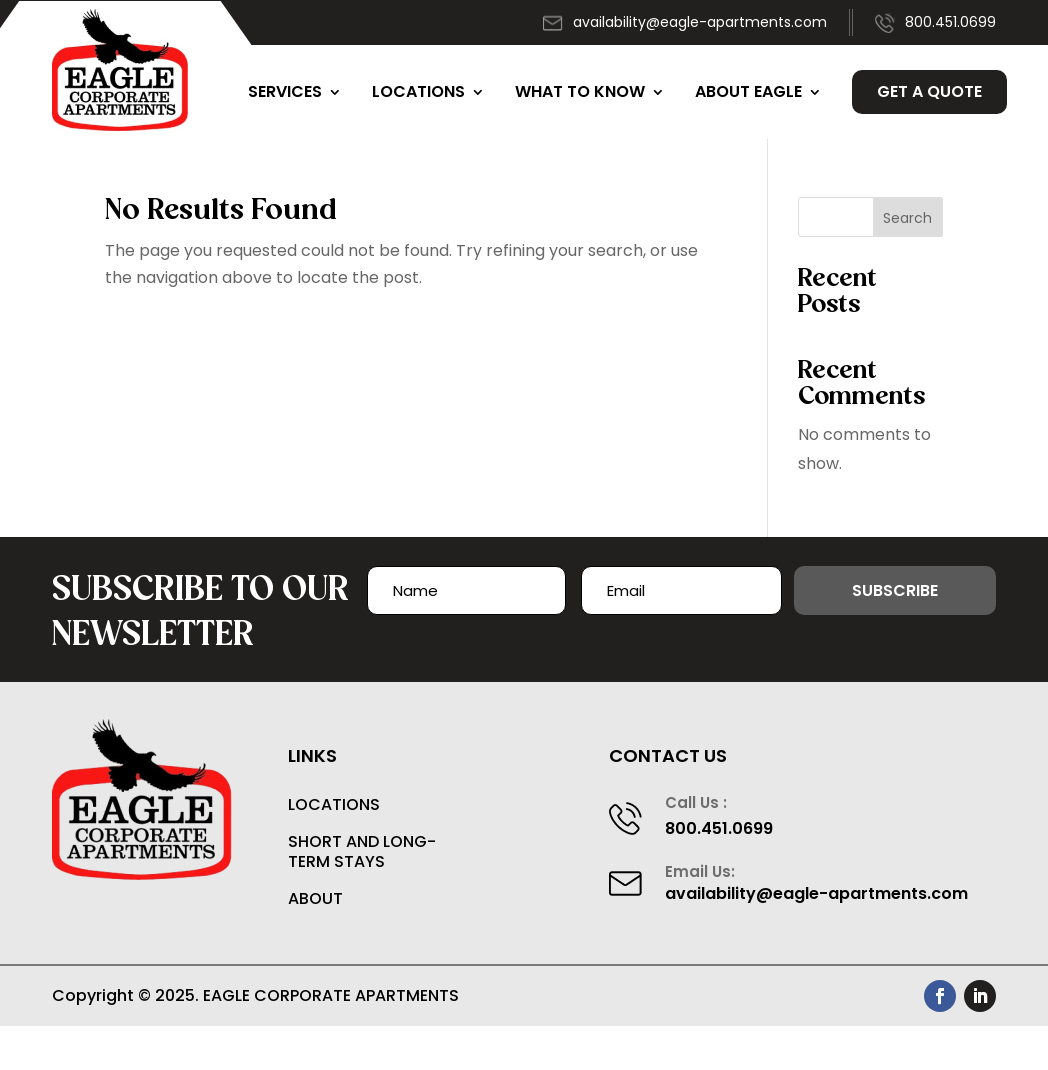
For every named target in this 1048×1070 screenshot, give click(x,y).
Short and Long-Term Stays (362, 853)
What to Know (580, 91)
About (315, 899)
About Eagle (748, 91)
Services (285, 91)
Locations (418, 91)
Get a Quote (929, 91)
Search (907, 218)
